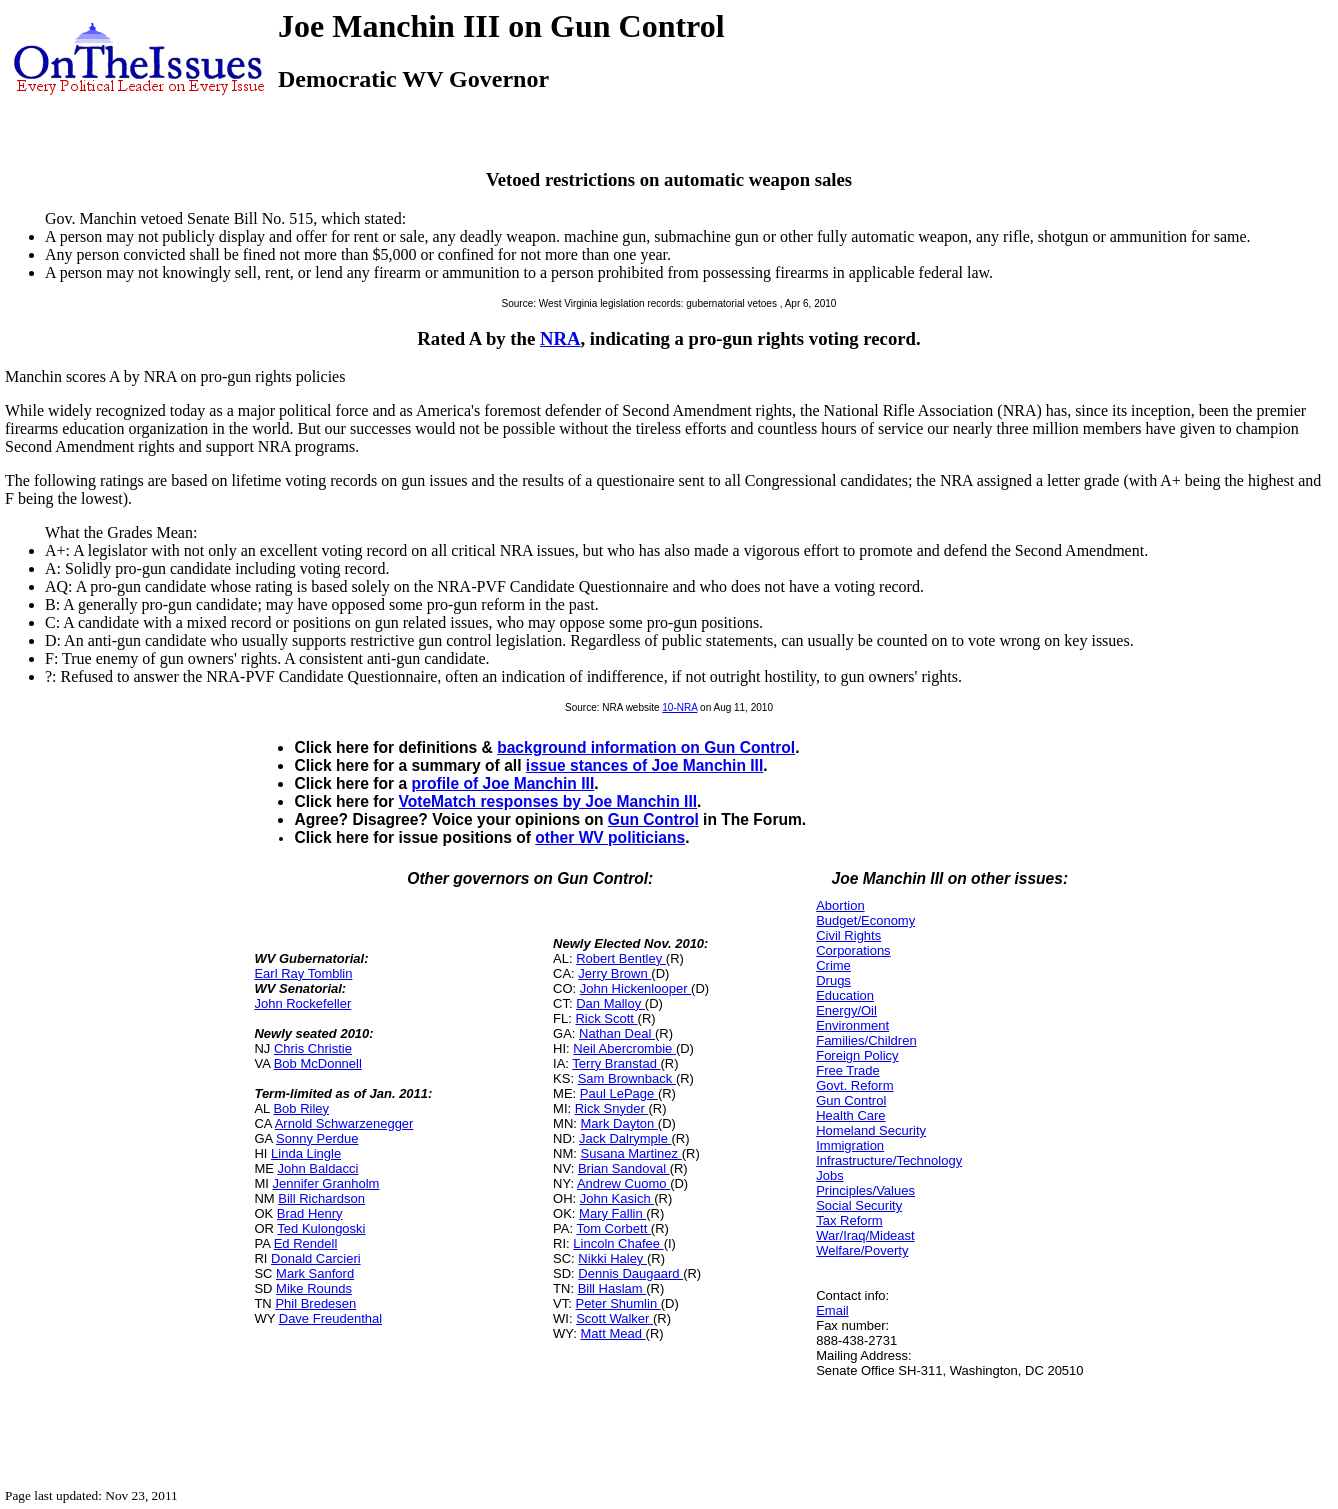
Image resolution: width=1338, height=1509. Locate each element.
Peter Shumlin (617, 1303)
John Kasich (617, 1198)
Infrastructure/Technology (889, 1160)
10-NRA (679, 707)
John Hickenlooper (635, 988)
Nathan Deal (617, 1033)
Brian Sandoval (624, 1168)
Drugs (833, 980)
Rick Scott (606, 1018)
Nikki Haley (612, 1258)
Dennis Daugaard (630, 1273)
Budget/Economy (865, 920)
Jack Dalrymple (625, 1138)
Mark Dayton (619, 1123)
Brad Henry (310, 1213)
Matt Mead (613, 1333)
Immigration (850, 1145)
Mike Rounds (314, 1288)
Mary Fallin (612, 1213)
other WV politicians (610, 837)
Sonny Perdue (317, 1138)
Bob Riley (301, 1108)
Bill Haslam (612, 1288)
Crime (833, 965)
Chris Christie (313, 1048)
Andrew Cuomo (623, 1183)
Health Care (850, 1115)
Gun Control (653, 819)
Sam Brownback (627, 1078)
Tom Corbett (613, 1228)
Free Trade (848, 1070)
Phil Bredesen (315, 1303)
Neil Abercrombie (624, 1048)
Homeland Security (871, 1130)
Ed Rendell (306, 1243)
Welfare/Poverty (862, 1250)
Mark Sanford (315, 1273)
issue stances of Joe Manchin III (644, 765)
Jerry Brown (614, 973)
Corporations (853, 950)
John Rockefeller (302, 1003)
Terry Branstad (616, 1063)
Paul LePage (619, 1093)
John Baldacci (318, 1168)
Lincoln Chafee (618, 1243)
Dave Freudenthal (330, 1318)
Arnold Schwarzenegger (344, 1123)
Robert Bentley (621, 958)
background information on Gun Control (646, 747)
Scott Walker (614, 1318)
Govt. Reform (854, 1085)
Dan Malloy (610, 1003)
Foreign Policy (857, 1055)
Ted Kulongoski (321, 1228)
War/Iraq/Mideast (865, 1235)
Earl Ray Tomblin (303, 973)
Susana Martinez (631, 1153)
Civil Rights (848, 935)
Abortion (840, 905)
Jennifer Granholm (325, 1183)
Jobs (829, 1175)
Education (845, 995)
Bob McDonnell (318, 1063)
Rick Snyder (612, 1108)
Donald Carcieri (316, 1258)
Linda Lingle (306, 1153)
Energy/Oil (846, 1010)
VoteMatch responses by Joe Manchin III (547, 801)
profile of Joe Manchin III (502, 783)
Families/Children (866, 1040)
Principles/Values (865, 1190)
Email (832, 1310)
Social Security (859, 1205)
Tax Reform (849, 1220)
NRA (560, 338)
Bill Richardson (321, 1198)
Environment (852, 1025)
